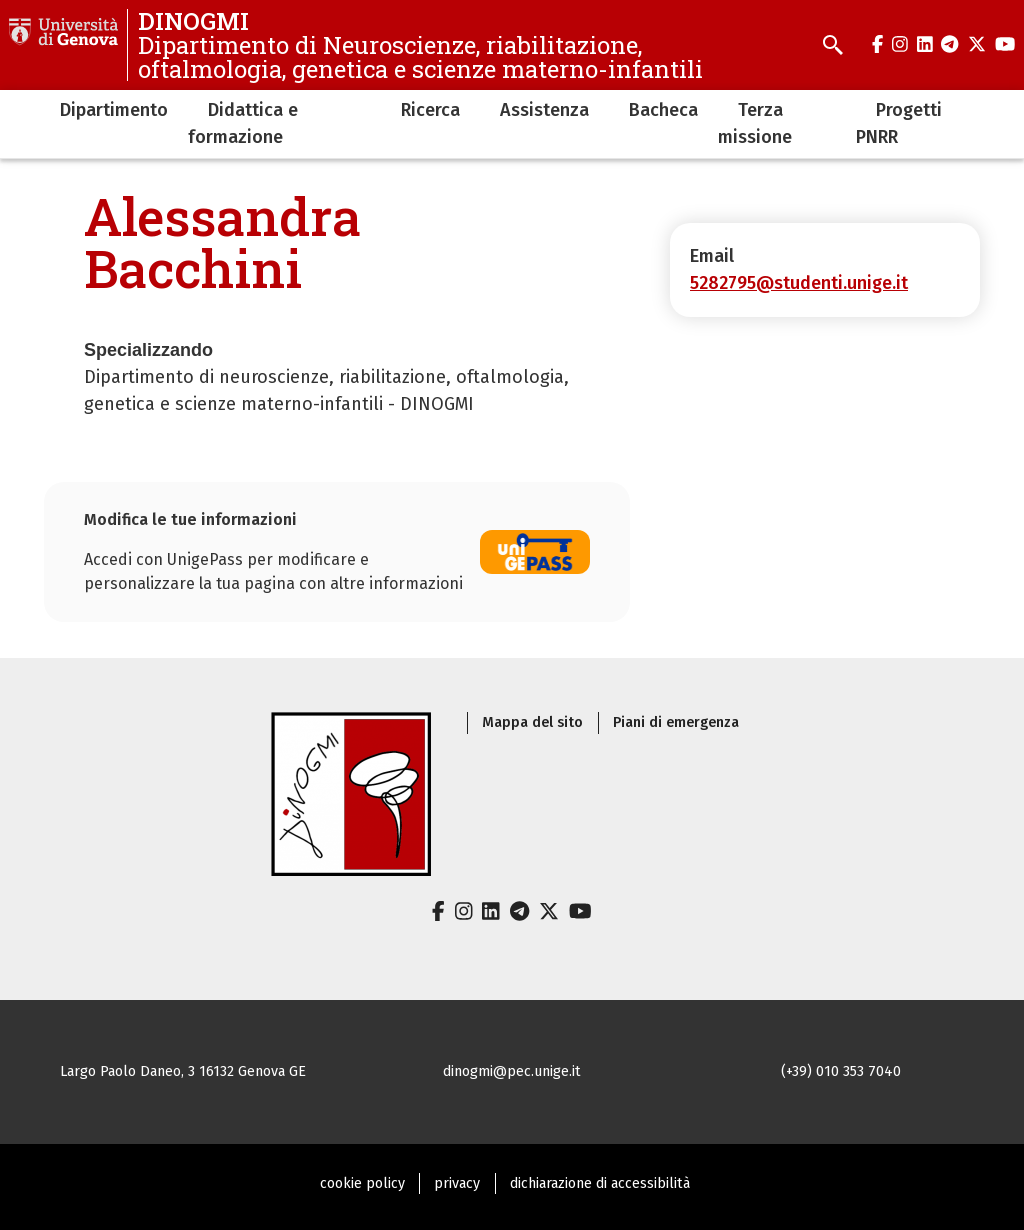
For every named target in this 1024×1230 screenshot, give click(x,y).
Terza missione (755, 123)
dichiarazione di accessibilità (600, 1183)
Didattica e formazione (243, 123)
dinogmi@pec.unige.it (512, 1071)
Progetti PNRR (899, 123)
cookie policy (362, 1183)
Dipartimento (114, 110)
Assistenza (544, 110)
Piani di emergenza (676, 722)
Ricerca (430, 110)
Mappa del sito (532, 722)
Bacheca (663, 110)
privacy (457, 1183)
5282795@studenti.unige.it (799, 283)
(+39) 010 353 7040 (841, 1071)
